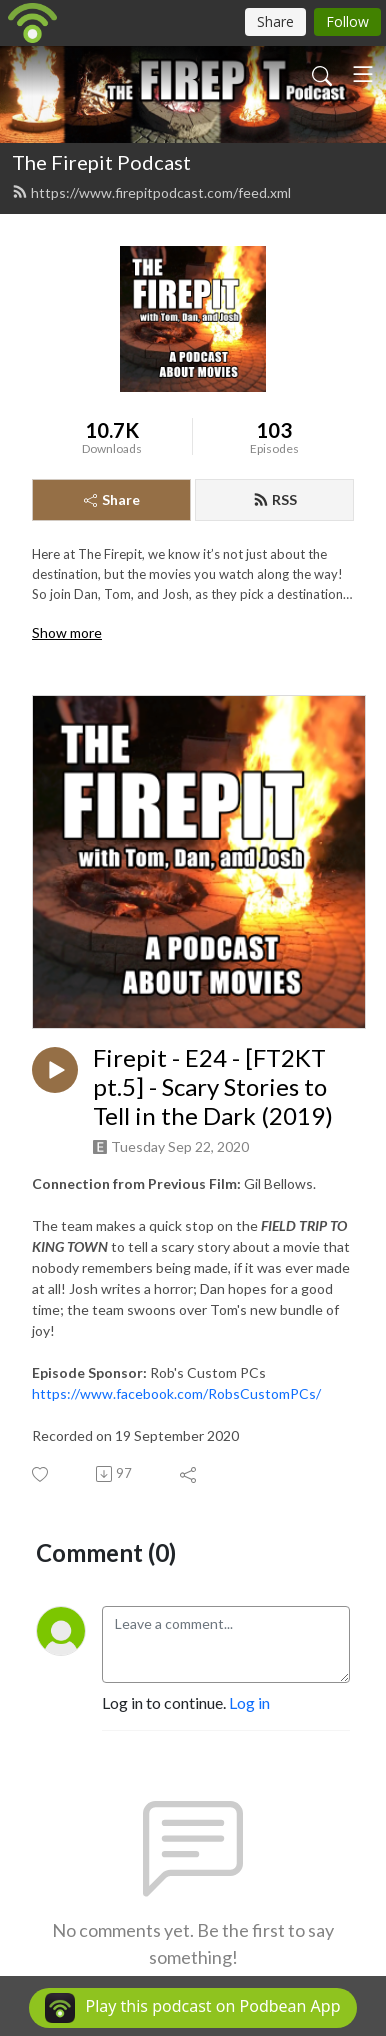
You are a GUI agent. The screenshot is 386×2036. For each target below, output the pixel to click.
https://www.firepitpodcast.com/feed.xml (151, 192)
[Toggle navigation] (363, 74)
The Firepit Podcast (101, 162)
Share (112, 499)
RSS (275, 499)
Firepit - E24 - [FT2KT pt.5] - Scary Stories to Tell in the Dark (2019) (213, 1087)
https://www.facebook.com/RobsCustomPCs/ (176, 1393)
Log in (249, 1702)
